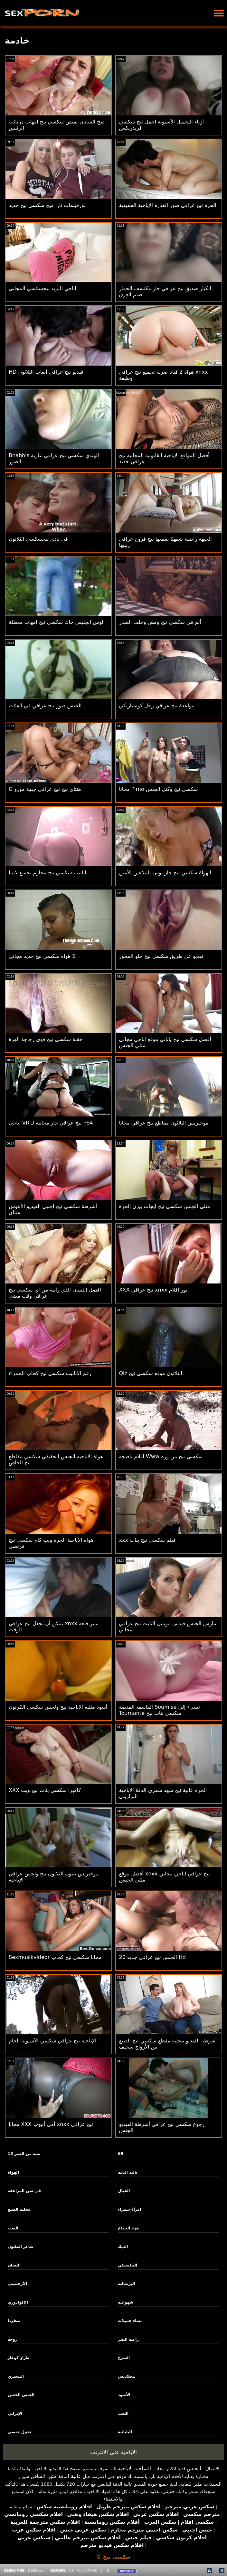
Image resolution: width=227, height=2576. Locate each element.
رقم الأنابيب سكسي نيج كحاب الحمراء (50, 1373)
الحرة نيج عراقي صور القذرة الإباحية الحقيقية (168, 205)
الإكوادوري (18, 2302)
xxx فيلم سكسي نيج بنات (147, 1540)
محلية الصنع (19, 2209)
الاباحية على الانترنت (113, 2452)
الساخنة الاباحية (134, 2468)
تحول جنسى (19, 2432)
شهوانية (125, 2302)
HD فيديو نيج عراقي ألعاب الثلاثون (46, 372)
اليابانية (125, 2432)
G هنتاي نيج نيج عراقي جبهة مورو (45, 789)
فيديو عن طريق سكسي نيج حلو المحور (161, 956)
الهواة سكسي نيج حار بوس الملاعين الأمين (165, 873)
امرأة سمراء (129, 2209)
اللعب (123, 2413)
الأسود (124, 2395)
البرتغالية (126, 2283)
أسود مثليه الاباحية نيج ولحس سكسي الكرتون (58, 1707)
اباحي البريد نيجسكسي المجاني (42, 288)
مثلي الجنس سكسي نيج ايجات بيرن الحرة (164, 1206)
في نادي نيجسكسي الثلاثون (38, 539)
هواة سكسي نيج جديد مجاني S (42, 956)
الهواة (13, 2172)
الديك (123, 2246)
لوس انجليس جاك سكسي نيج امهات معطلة (56, 622)
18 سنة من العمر (24, 2153)
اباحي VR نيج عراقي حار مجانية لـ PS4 (51, 1123)
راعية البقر (128, 2339)
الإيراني (15, 2413)
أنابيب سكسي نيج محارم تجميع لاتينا (47, 873)
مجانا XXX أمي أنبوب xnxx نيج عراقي (51, 2124)
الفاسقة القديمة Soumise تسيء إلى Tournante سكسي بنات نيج (159, 1710)
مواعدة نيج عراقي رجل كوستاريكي (156, 706)
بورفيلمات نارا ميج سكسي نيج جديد (47, 205)
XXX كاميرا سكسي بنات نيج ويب (45, 1790)
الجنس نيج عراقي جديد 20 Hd (152, 1957)
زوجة (12, 2339)
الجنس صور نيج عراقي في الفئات (45, 706)
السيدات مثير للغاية (201, 2484)
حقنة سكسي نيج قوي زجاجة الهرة (46, 1039)
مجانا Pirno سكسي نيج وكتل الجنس (158, 789)
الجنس (194, 2468)
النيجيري (16, 2376)
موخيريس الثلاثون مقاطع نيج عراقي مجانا (164, 1123)
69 (120, 2153)
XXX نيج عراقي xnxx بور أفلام (153, 1290)
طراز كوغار (19, 2357)
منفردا (14, 2320)
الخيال (124, 2190)
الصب (13, 2228)
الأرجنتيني (17, 2283)
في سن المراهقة (24, 2190)
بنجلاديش (127, 2376)
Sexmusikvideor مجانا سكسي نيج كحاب (55, 1957)
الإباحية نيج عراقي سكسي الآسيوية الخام (52, 2041)
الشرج (124, 2357)
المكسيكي (127, 2265)
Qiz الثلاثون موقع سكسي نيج (150, 1373)
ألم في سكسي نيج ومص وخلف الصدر (160, 622)
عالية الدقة (128, 2172)
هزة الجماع (128, 2228)
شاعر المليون (20, 2246)
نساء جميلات (130, 2320)
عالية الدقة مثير (64, 2476)
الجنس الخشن (21, 2395)
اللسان (14, 2265)
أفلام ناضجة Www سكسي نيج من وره (161, 1456)
